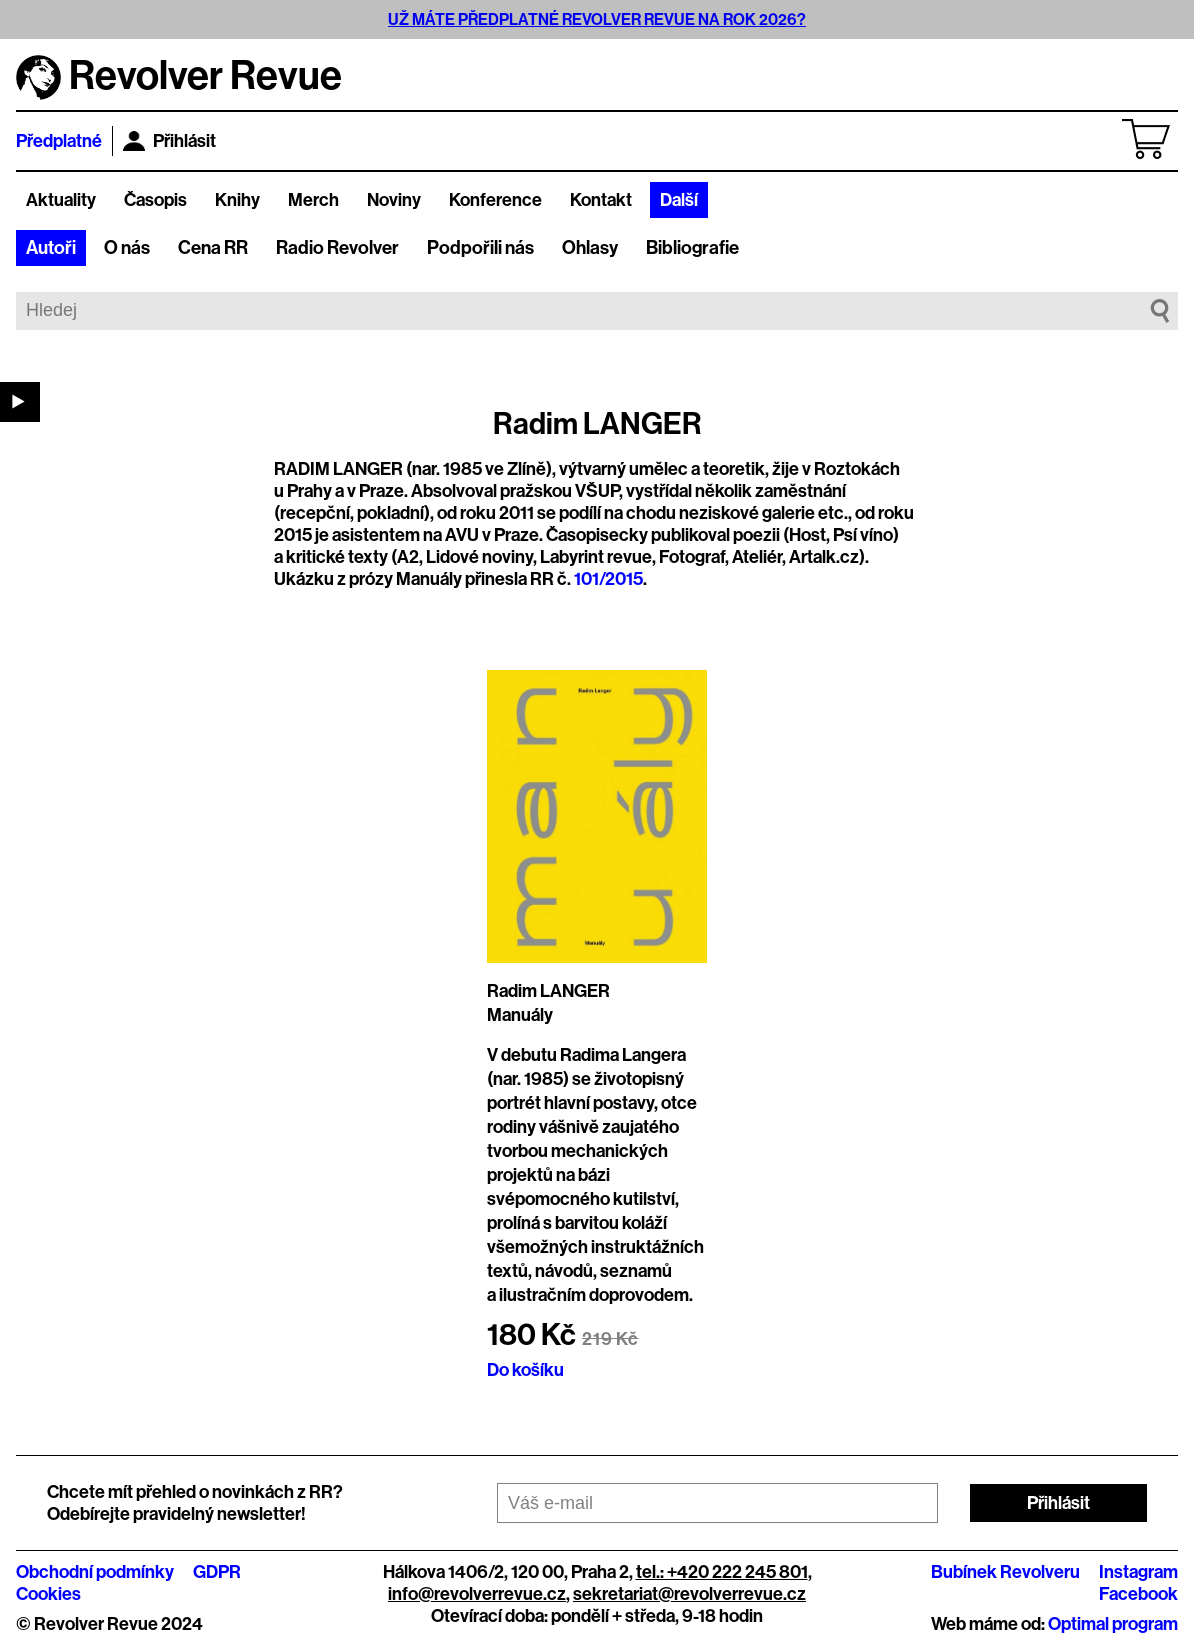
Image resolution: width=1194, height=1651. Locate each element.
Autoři (51, 248)
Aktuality (61, 200)
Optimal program (1113, 1624)
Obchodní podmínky (95, 1572)
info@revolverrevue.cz (477, 1594)
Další (679, 200)
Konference (495, 200)
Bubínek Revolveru (1005, 1572)
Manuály (520, 1015)
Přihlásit (169, 141)
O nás (127, 248)
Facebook (1138, 1594)
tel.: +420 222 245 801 (722, 1572)
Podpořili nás (480, 248)
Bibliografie (692, 248)
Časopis (155, 200)
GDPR (217, 1572)
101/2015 (608, 579)
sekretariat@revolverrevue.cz (689, 1594)
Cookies (48, 1594)
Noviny (394, 200)
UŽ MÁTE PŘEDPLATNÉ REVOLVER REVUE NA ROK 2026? (597, 19)
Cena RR (213, 248)
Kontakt (601, 200)
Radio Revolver (337, 248)
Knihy (237, 200)
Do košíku (525, 1370)
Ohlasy (590, 248)
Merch (313, 200)
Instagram (1138, 1572)
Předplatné (59, 141)
